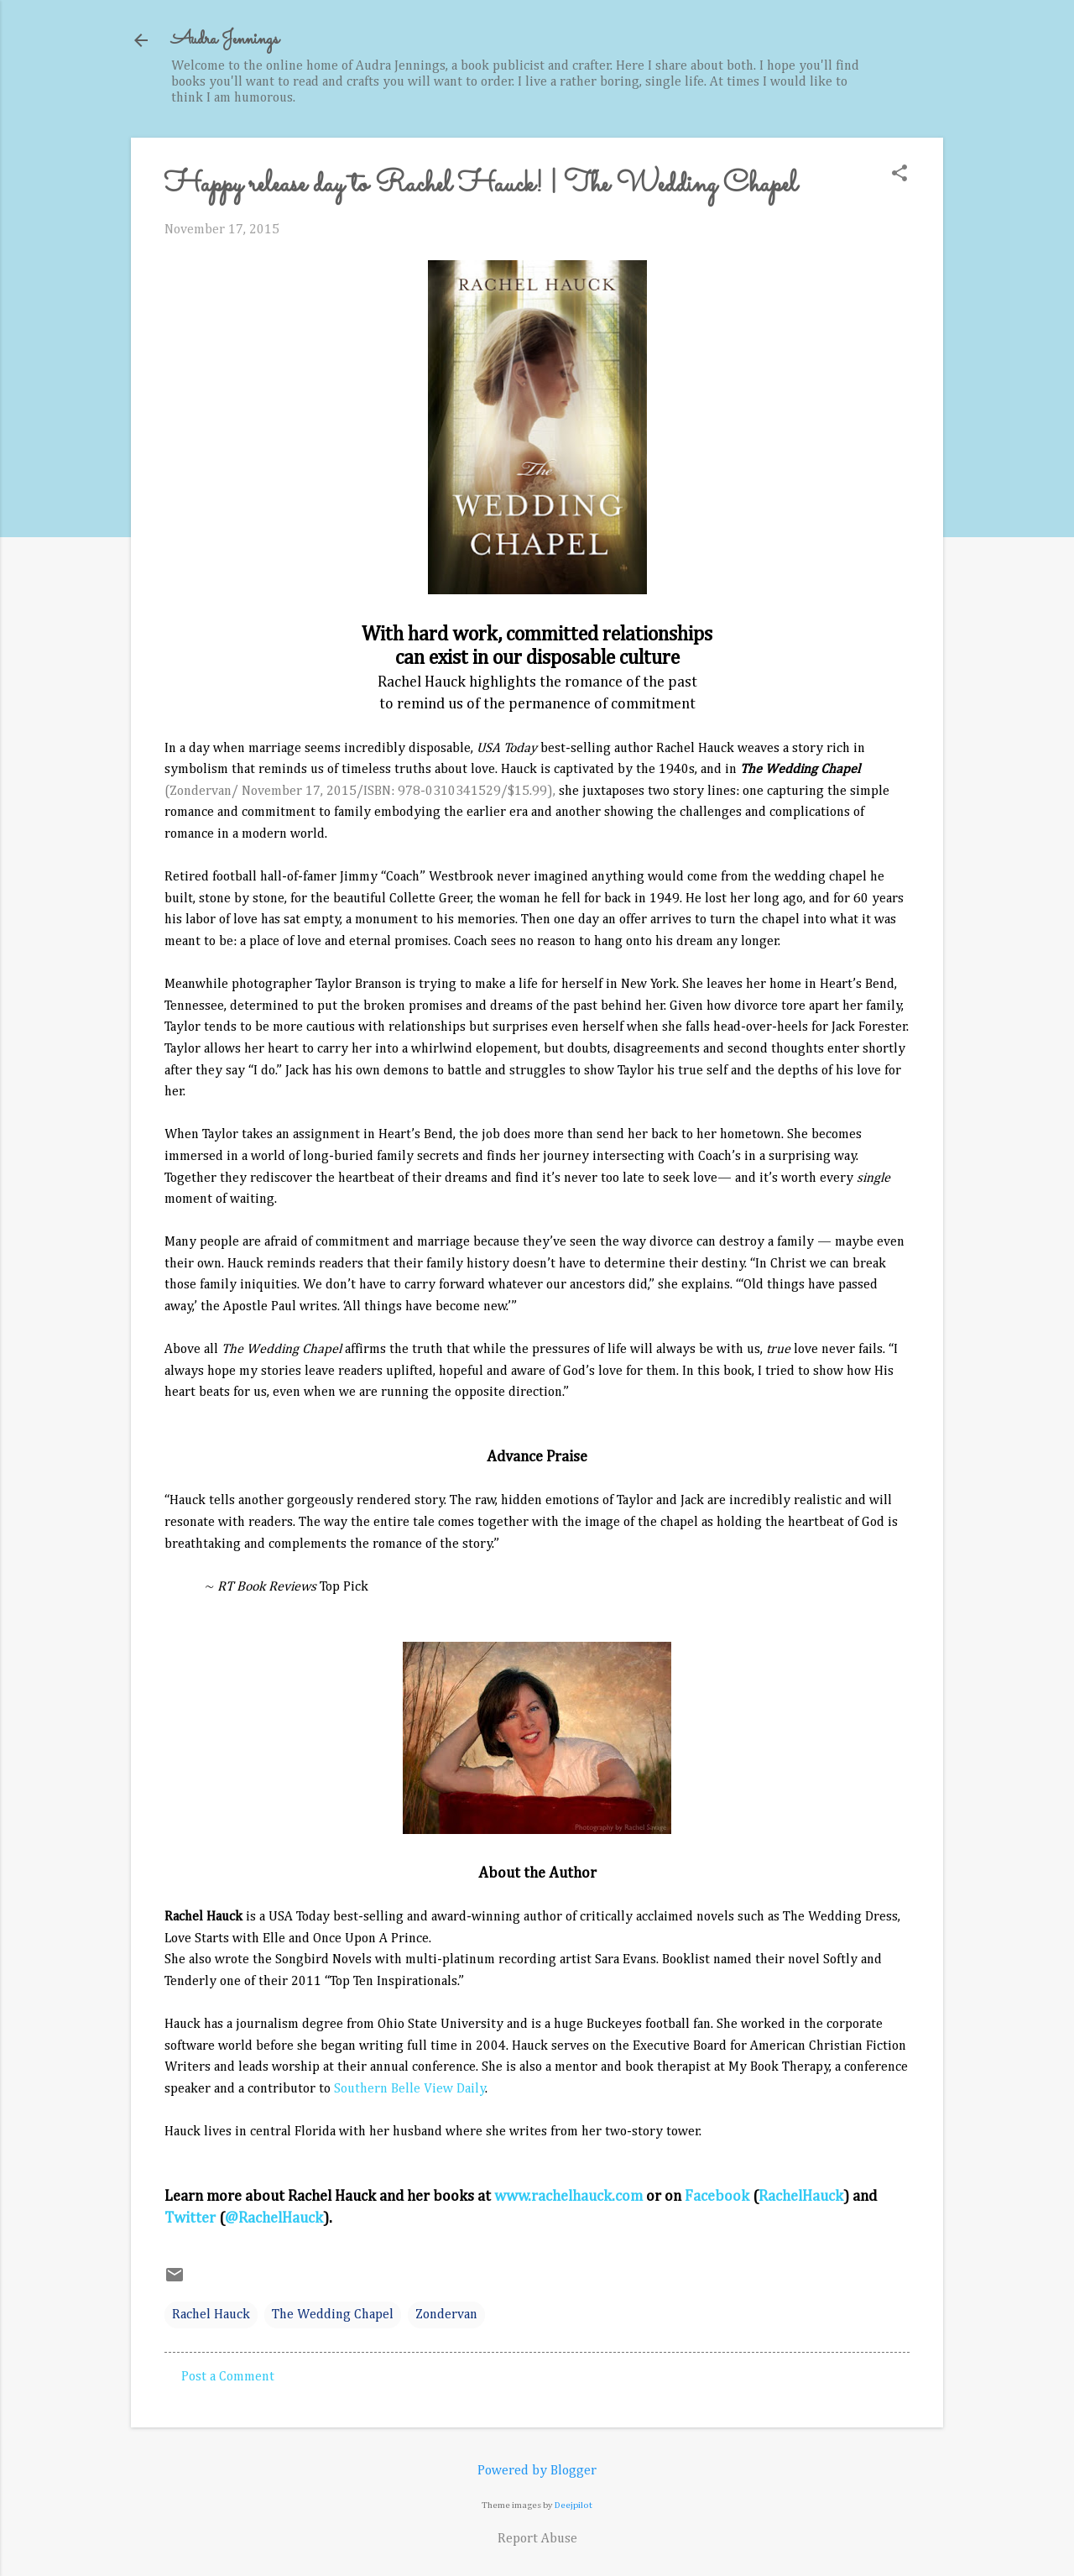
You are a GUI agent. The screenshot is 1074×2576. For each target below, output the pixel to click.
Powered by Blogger (537, 2471)
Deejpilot (573, 2505)
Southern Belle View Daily (410, 2089)
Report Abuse (537, 2539)
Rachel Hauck (211, 2315)
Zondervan (446, 2315)
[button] (899, 175)
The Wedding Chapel (333, 2315)
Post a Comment (227, 2377)
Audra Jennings (225, 40)
